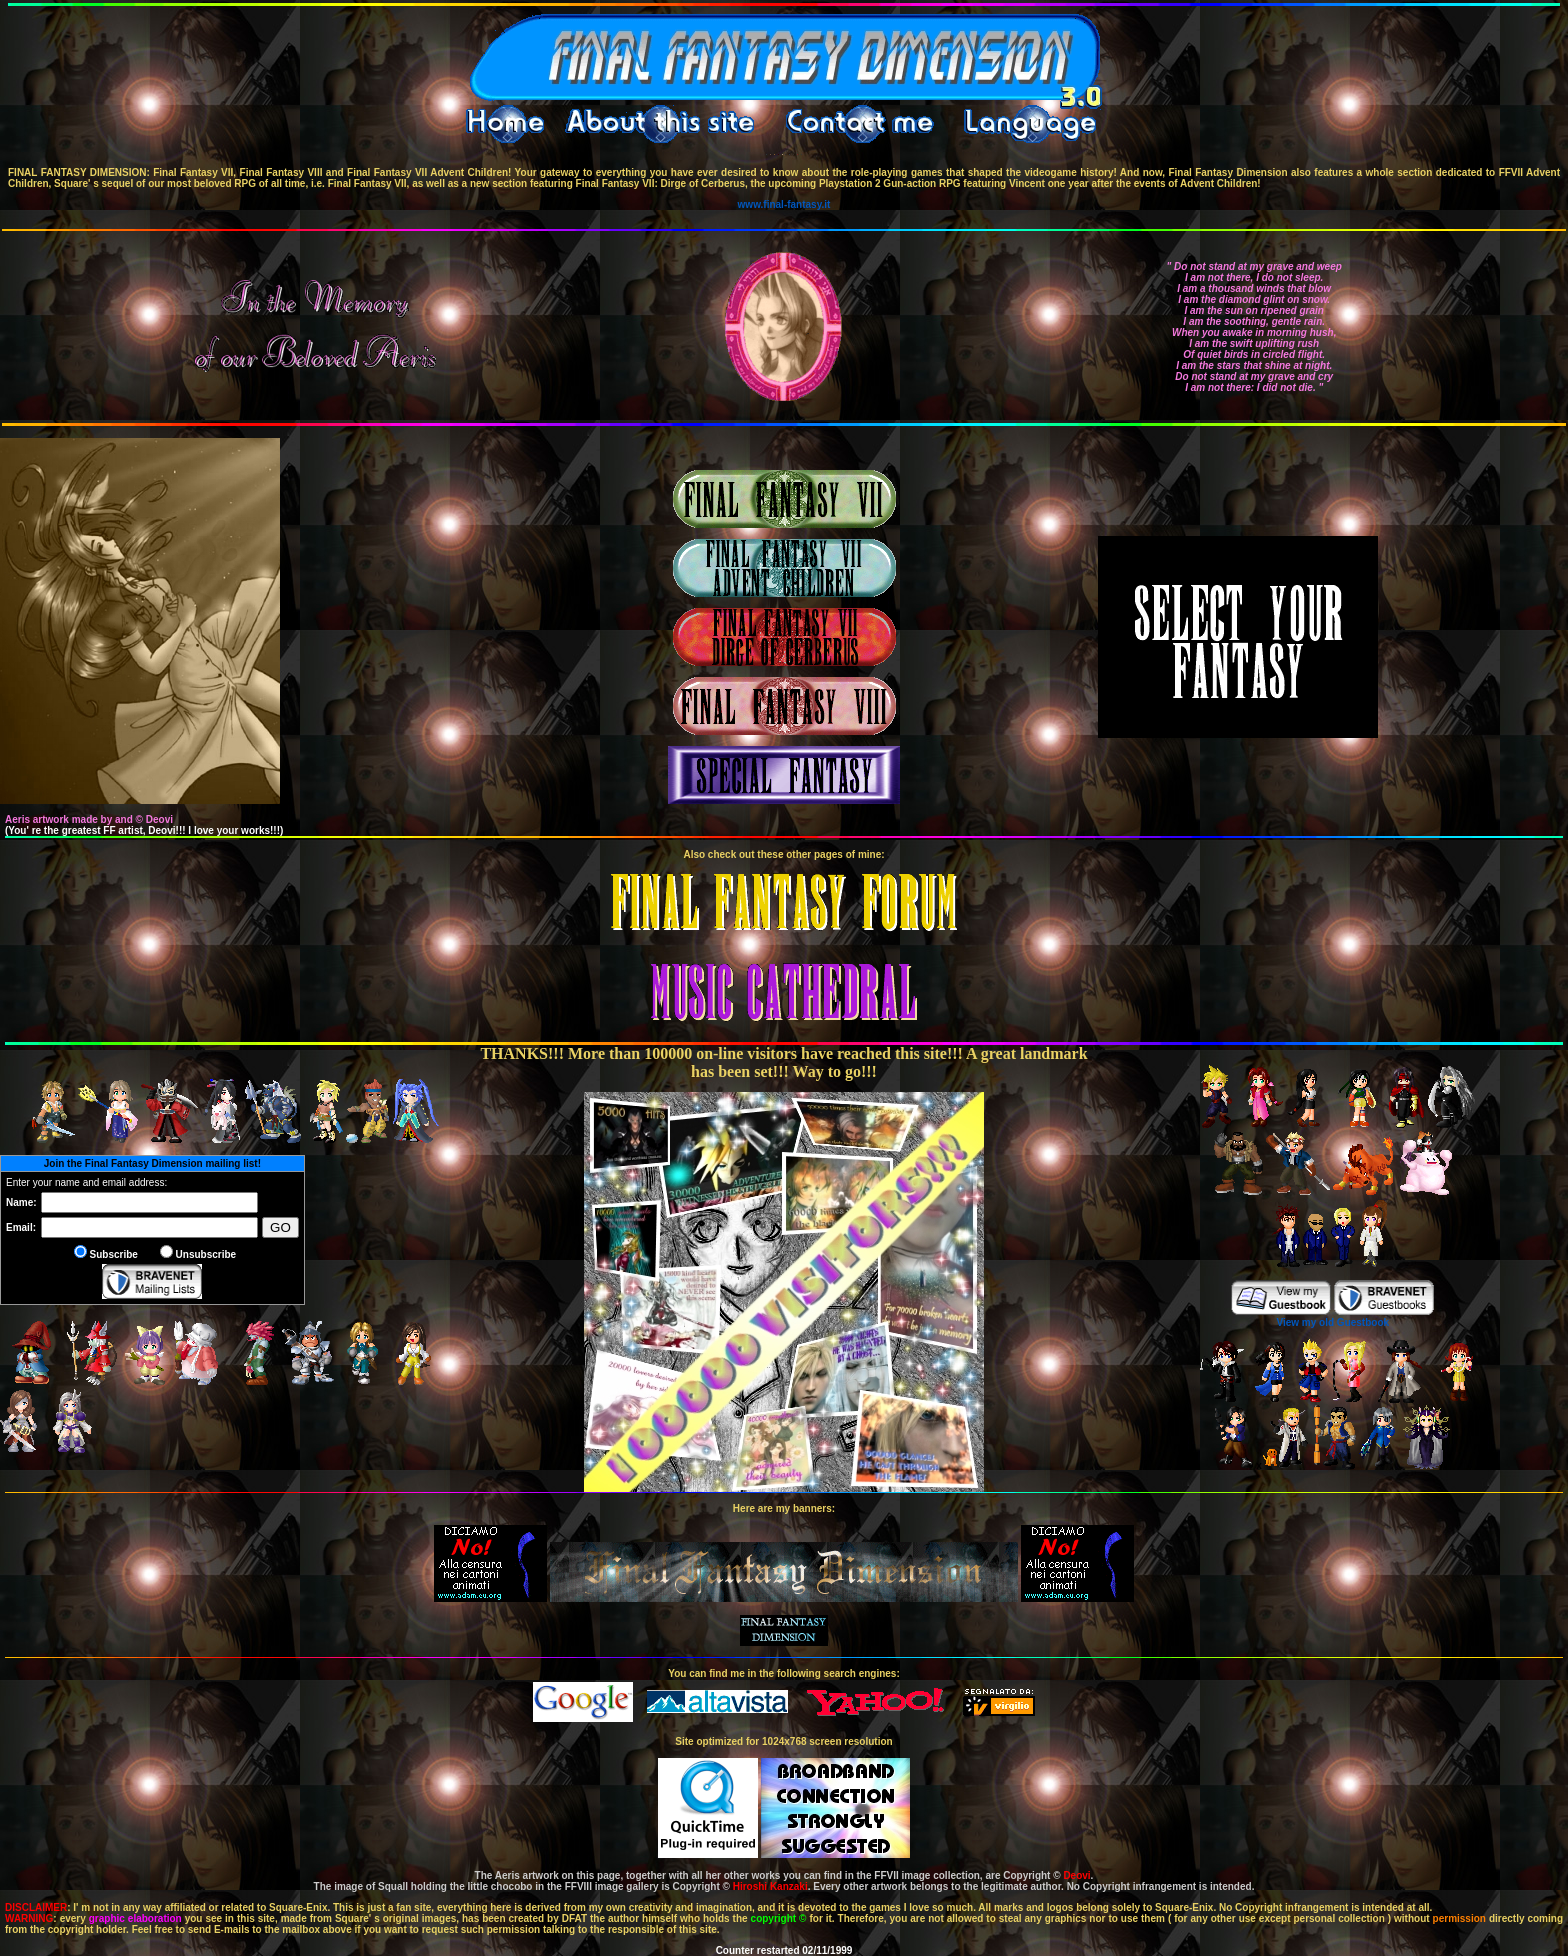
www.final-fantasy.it (784, 204)
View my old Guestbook (1332, 1322)
